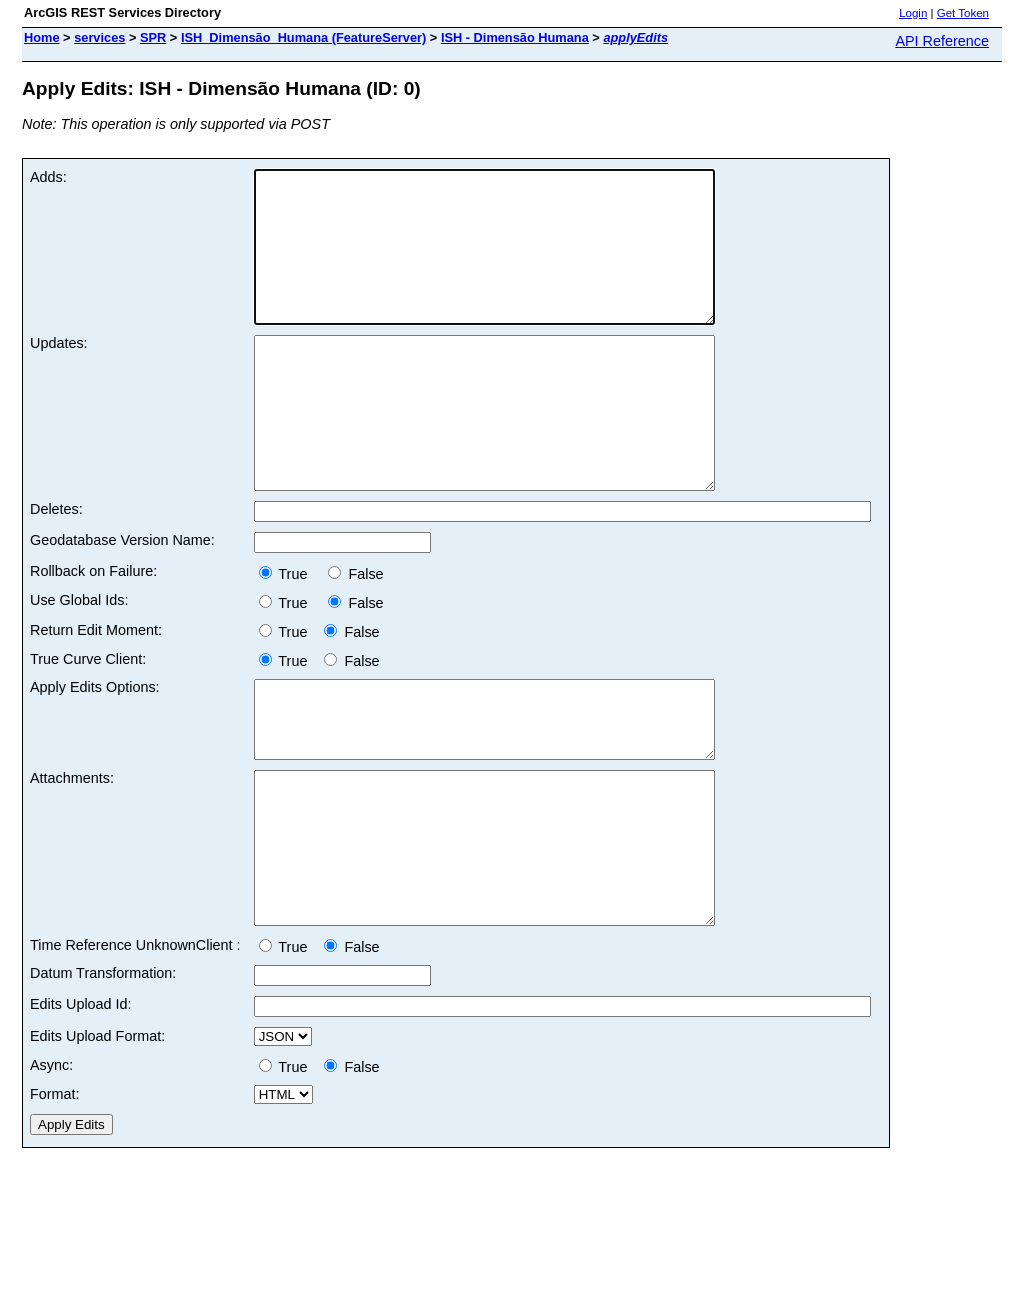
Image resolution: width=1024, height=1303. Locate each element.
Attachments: (72, 853)
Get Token (963, 13)
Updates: (59, 373)
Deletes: (56, 569)
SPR (153, 37)
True (289, 634)
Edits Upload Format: (97, 1141)
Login (913, 13)
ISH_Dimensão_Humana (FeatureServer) (303, 37)
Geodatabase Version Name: (122, 600)
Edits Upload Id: (81, 1109)
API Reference (942, 41)
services (99, 37)
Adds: (48, 177)
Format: (55, 1199)
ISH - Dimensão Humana (515, 37)
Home (42, 37)
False (355, 634)
